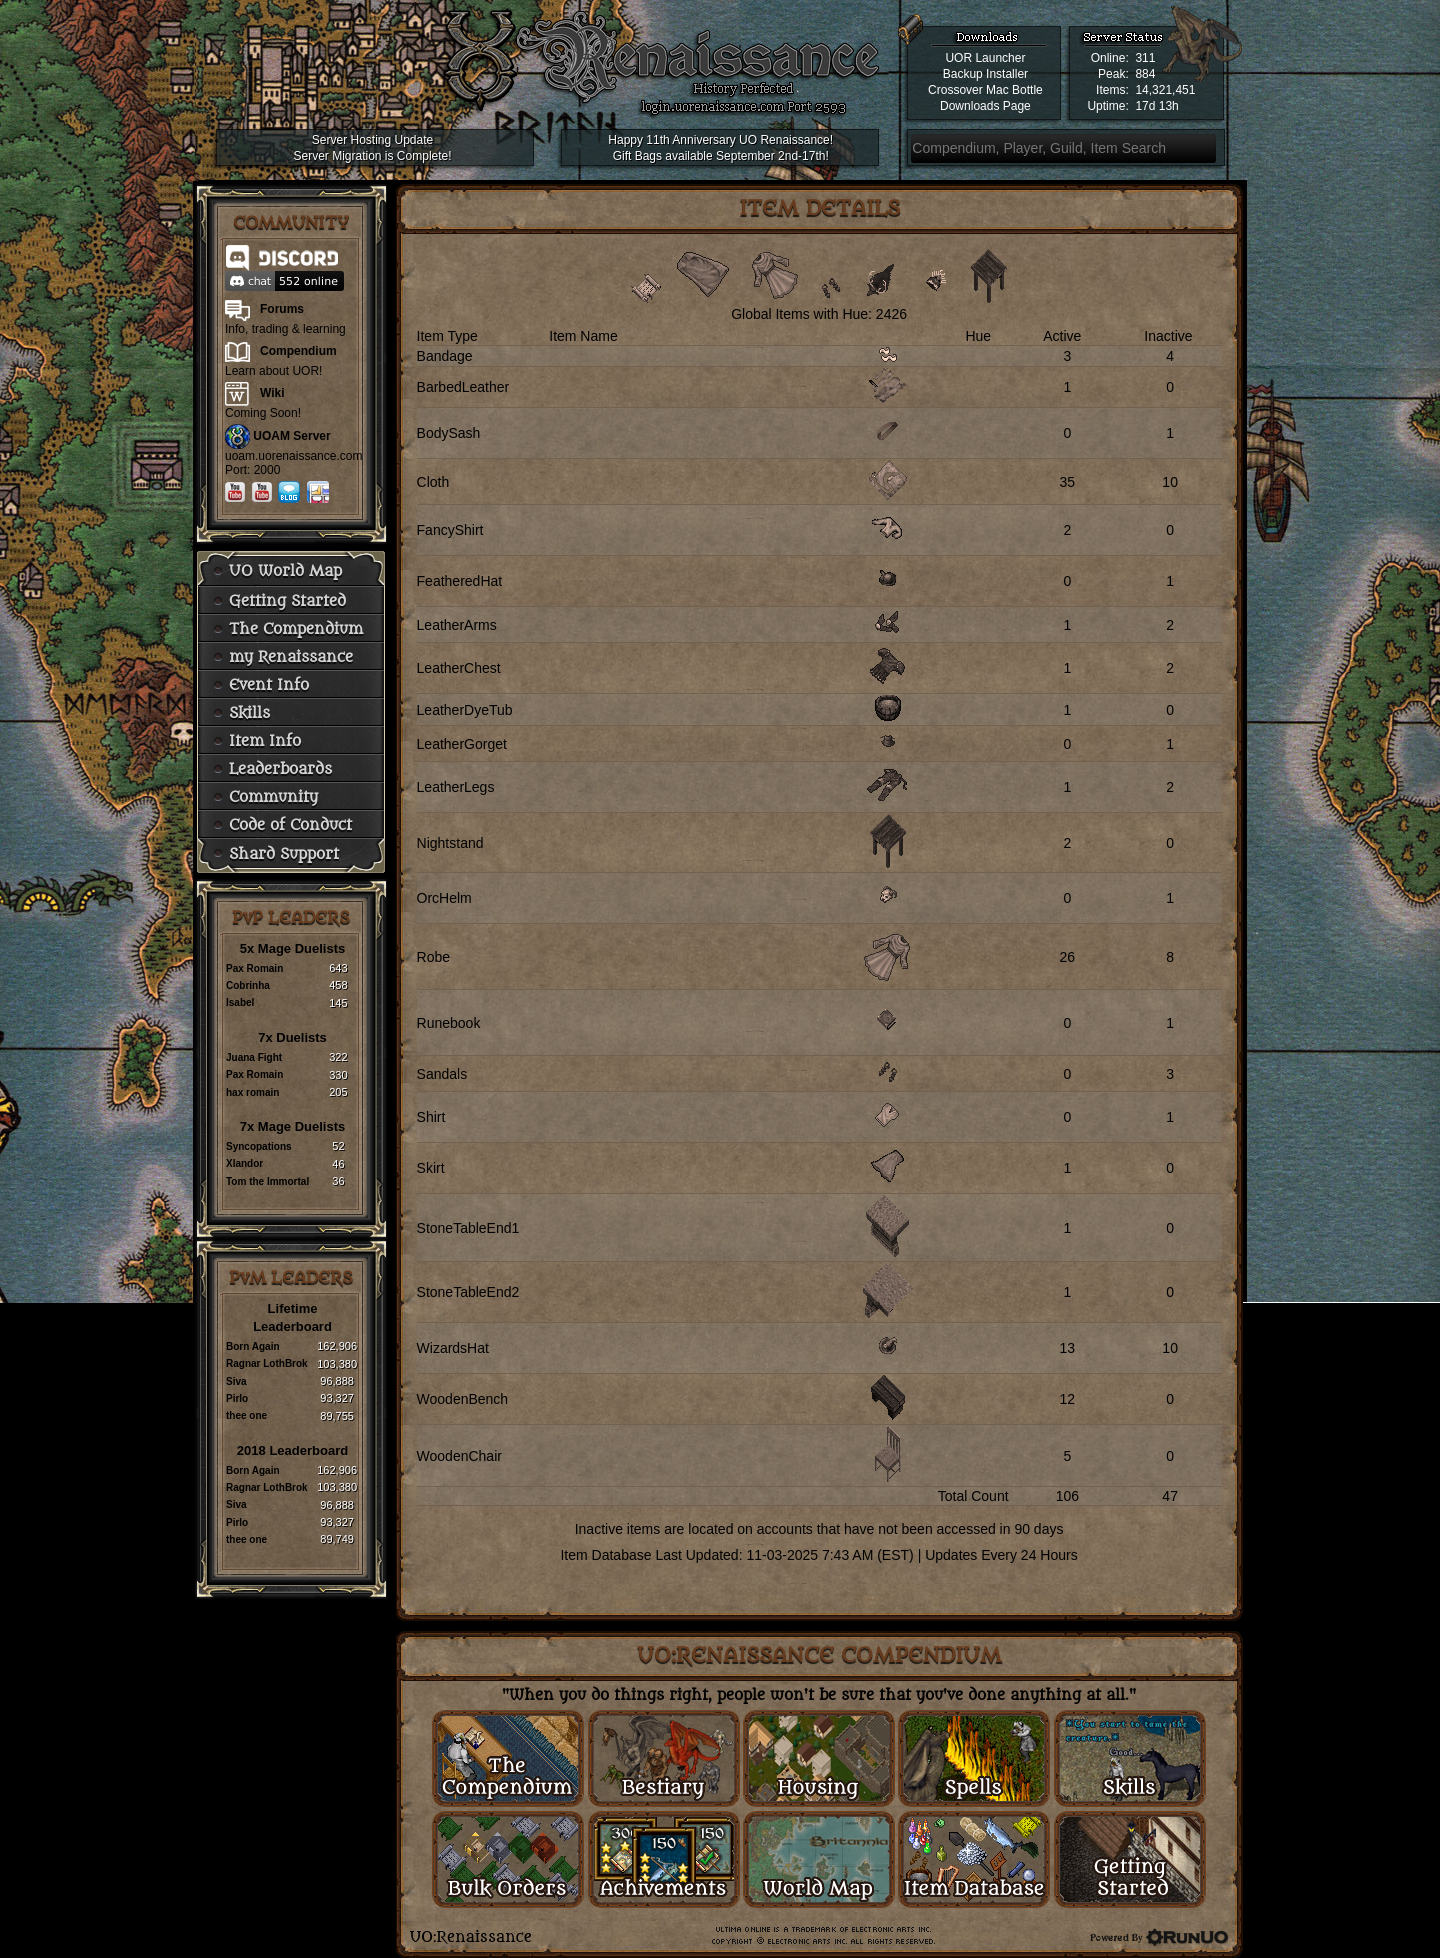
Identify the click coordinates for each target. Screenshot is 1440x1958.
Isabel (240, 1002)
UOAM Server (291, 436)
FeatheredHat (460, 581)
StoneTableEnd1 (468, 1228)
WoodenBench (463, 1399)
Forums (282, 309)
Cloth (433, 482)
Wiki (272, 393)
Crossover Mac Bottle (985, 90)
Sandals (442, 1074)
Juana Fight (254, 1057)
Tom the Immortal (267, 1181)
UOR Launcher (985, 58)
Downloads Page (985, 106)
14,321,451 (1165, 90)
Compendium (298, 351)
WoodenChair (459, 1456)
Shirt (431, 1117)
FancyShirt (450, 530)
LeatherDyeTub (465, 710)
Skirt (431, 1168)
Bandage (445, 356)
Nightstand (450, 843)
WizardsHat (453, 1348)
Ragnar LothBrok (267, 1363)
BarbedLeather (463, 387)
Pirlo (237, 1398)
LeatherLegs (456, 787)
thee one (246, 1415)
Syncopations (259, 1146)
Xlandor (244, 1163)
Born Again (253, 1346)
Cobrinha (248, 985)
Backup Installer (985, 74)
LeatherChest (459, 668)
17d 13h (1156, 106)
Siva (236, 1381)
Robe (433, 957)
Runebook (449, 1023)
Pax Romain (254, 968)
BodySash (449, 433)
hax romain (252, 1092)
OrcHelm (444, 898)
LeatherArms (457, 625)
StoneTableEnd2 (468, 1292)
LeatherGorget (462, 744)
